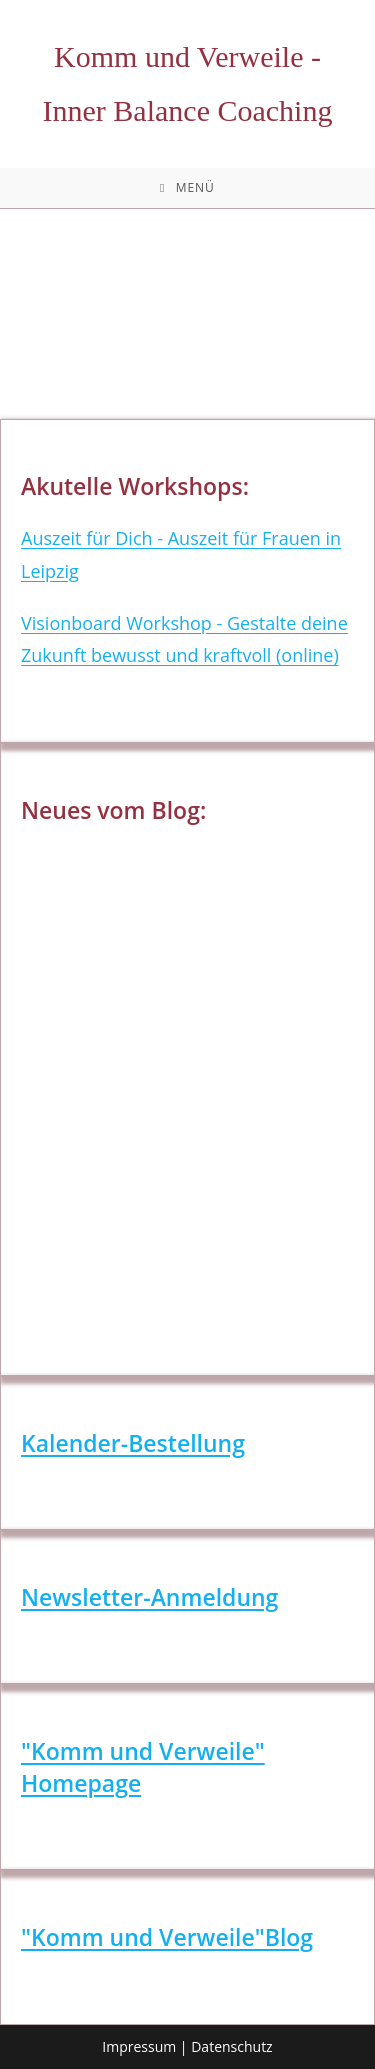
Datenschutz (231, 2046)
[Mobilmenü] (187, 188)
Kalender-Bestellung (133, 1443)
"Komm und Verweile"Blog (167, 1937)
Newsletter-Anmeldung (149, 1597)
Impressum (139, 2046)
